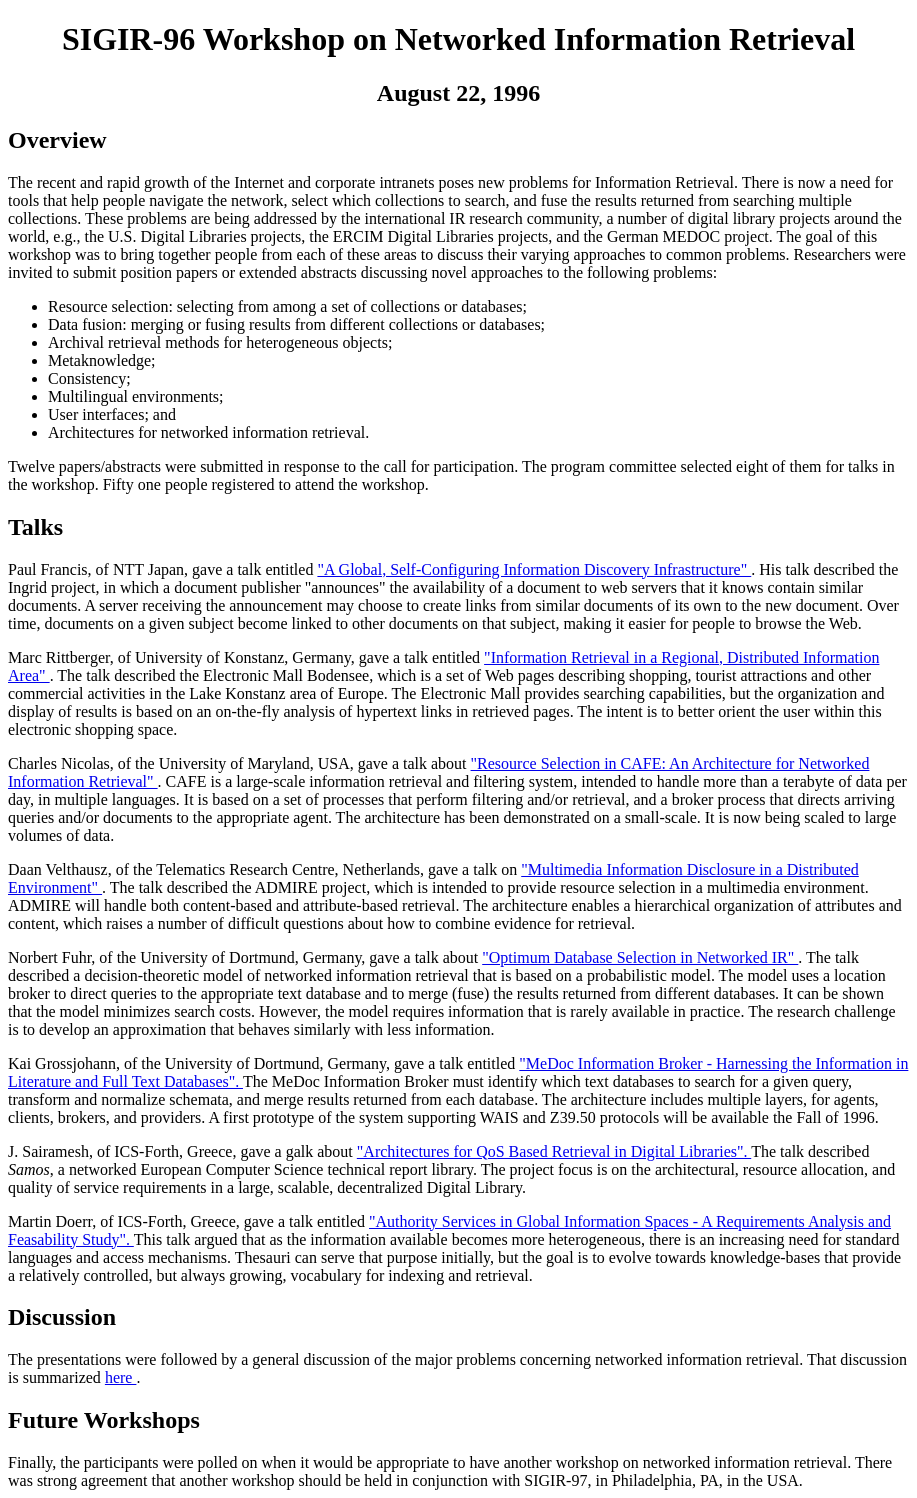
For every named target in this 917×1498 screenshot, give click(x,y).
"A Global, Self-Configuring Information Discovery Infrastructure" (534, 569)
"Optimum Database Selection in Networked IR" (640, 957)
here (121, 1377)
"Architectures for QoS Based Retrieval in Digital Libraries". (554, 1151)
